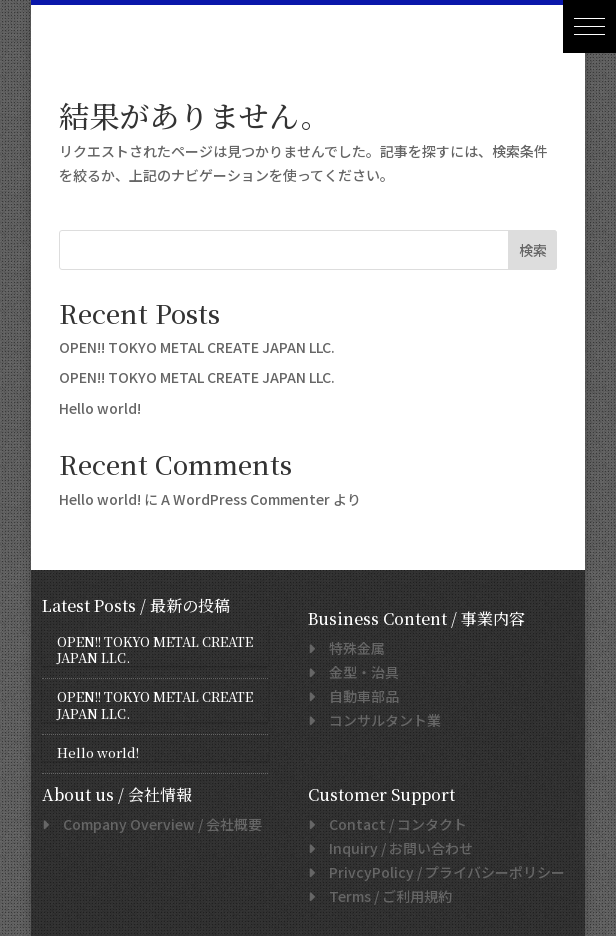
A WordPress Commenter (245, 499)
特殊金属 (350, 648)
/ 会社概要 (155, 824)
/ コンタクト (391, 824)
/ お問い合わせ (394, 848)
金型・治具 (357, 672)
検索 (533, 250)
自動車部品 (357, 696)
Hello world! (100, 408)
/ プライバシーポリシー (440, 872)
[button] (589, 26)
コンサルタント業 (378, 720)
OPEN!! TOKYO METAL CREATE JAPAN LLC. (197, 347)
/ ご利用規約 (383, 896)
